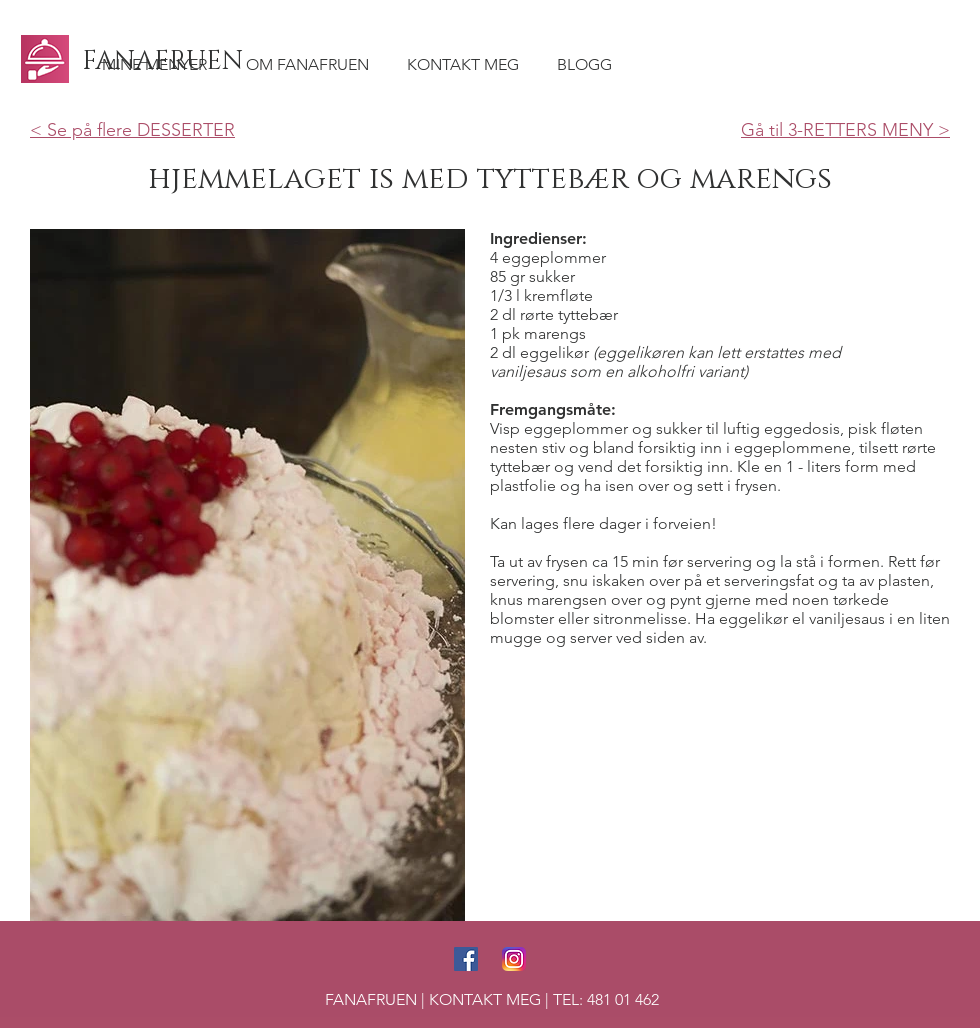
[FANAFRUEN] (165, 62)
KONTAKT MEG (485, 999)
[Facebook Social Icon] (466, 959)
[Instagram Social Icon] (514, 959)
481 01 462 (623, 999)
